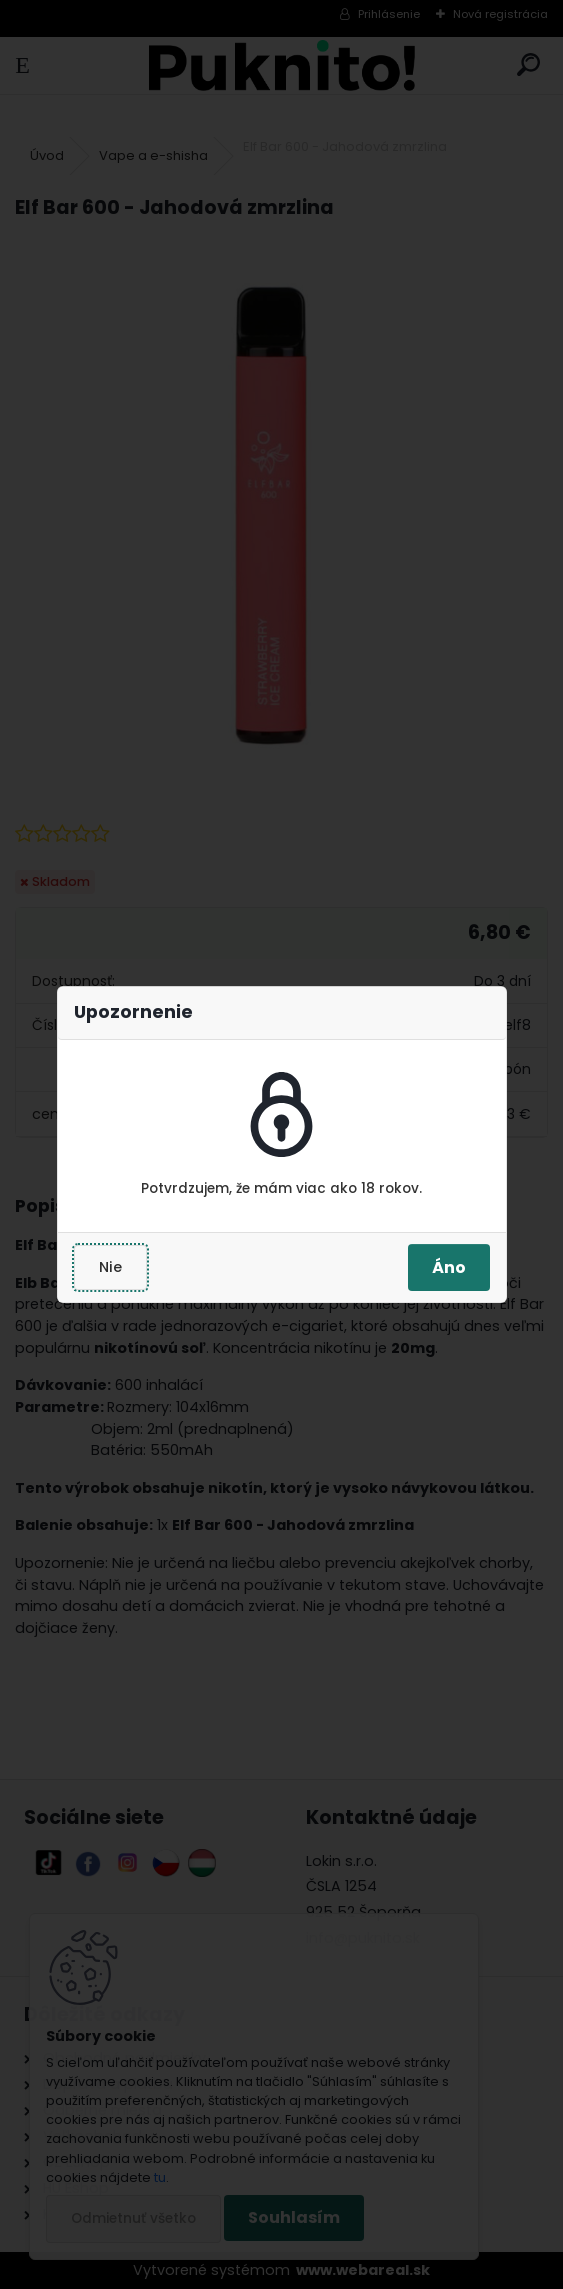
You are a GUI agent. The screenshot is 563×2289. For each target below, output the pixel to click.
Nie (110, 1267)
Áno (449, 1267)
